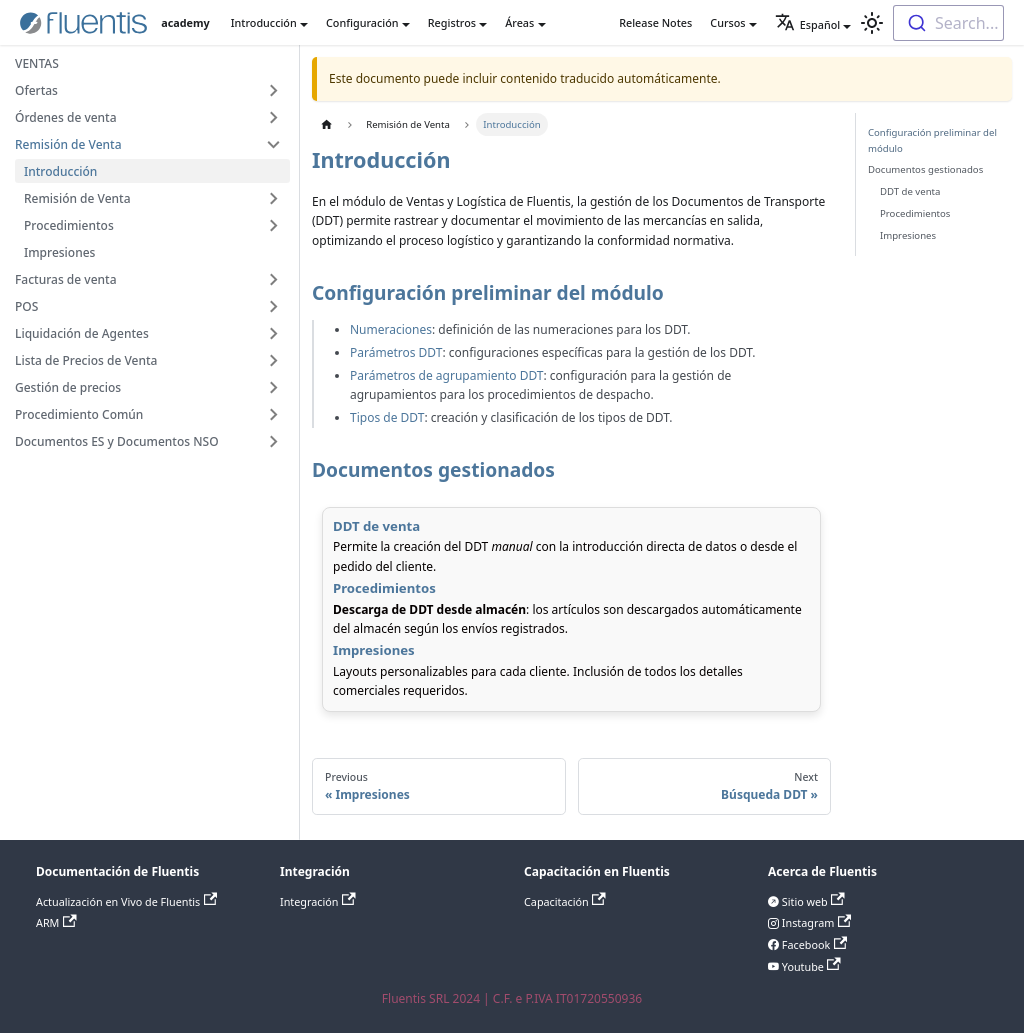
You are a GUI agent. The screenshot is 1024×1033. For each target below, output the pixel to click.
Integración (318, 901)
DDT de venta (910, 191)
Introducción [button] (264, 22)
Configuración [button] (362, 22)
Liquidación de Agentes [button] (82, 333)
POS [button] (26, 306)
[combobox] (948, 23)
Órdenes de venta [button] (66, 117)
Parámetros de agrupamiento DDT (447, 375)
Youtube (810, 966)
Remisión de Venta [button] (68, 144)
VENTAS (37, 63)
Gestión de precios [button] (68, 387)
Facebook (813, 944)
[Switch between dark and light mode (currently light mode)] (872, 23)
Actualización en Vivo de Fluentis (126, 901)
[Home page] (326, 124)
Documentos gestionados (925, 169)
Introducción (60, 171)
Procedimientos (915, 213)
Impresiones (59, 252)
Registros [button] (452, 22)
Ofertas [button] (36, 90)
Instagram (815, 922)
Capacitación (565, 901)
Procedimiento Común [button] (79, 414)
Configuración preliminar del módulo (932, 140)
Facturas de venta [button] (66, 279)
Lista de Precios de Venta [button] (86, 360)
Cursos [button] (727, 22)
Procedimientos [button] (69, 225)
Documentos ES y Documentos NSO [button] (117, 441)
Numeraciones (391, 329)
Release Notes (655, 22)
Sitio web (812, 901)
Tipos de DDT (387, 417)
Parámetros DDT (396, 352)
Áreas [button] (519, 22)
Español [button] (807, 24)
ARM (56, 922)
